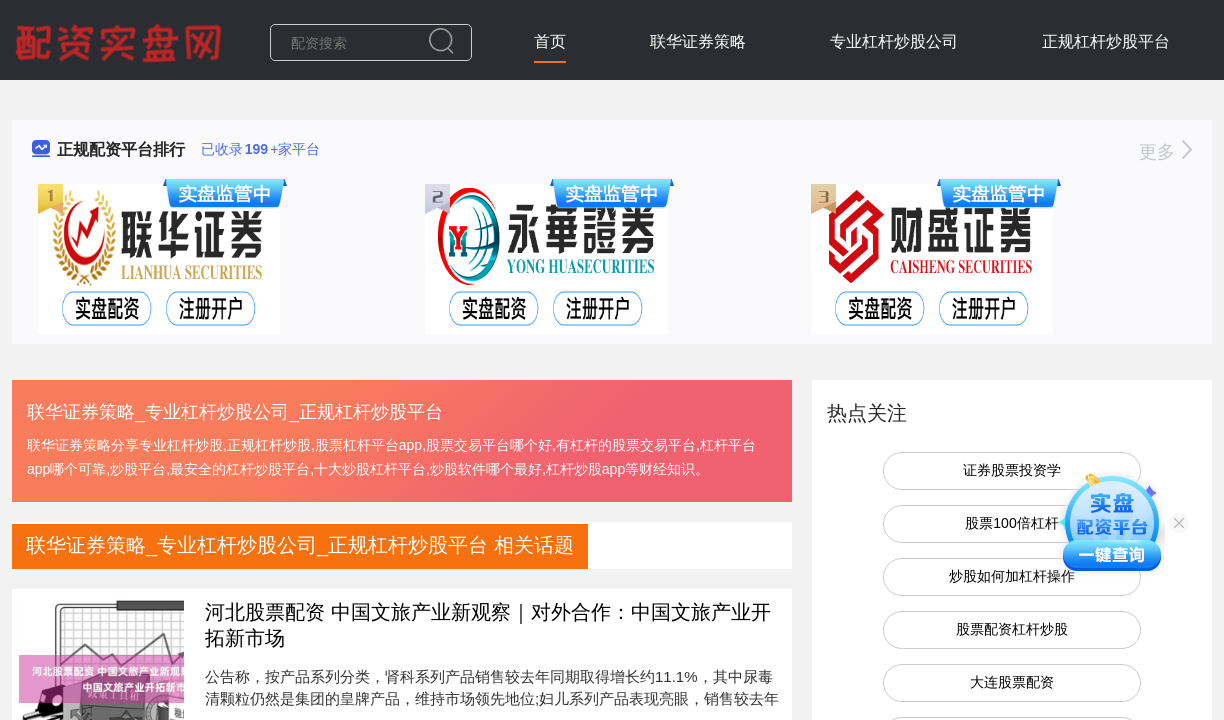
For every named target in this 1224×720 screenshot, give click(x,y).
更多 (1165, 152)
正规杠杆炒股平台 (1106, 41)
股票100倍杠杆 (1011, 523)
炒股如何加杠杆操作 (1012, 576)
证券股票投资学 (1012, 470)
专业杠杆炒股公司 (894, 41)
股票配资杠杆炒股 (1012, 629)
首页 (550, 41)
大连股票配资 (1012, 682)
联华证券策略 (698, 41)
